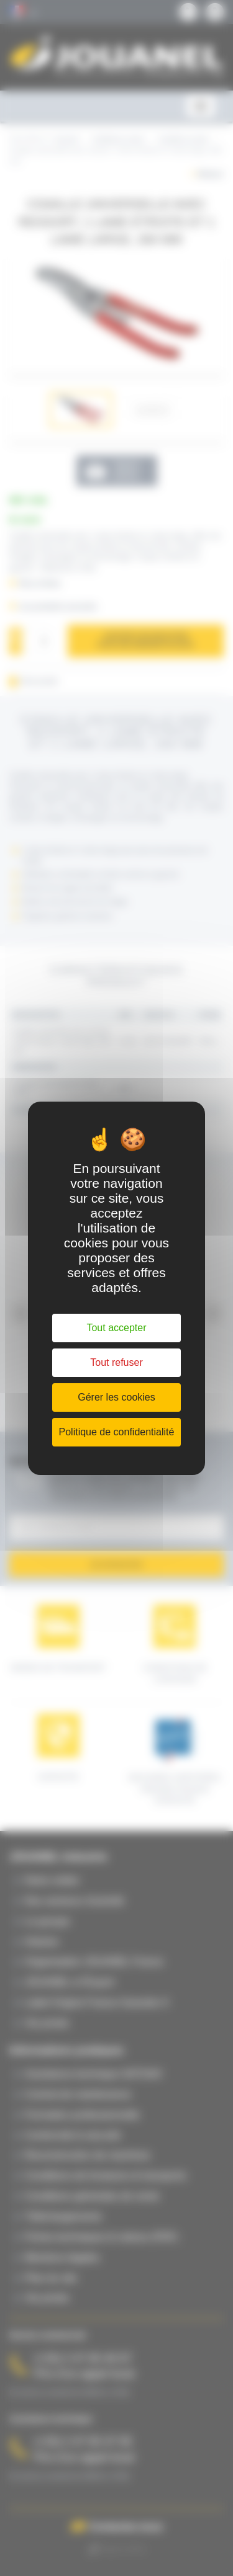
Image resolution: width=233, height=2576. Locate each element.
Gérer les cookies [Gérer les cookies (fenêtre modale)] (116, 1397)
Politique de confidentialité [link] (117, 1432)
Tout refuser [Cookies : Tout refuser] (116, 1362)
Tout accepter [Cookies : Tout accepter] (116, 1327)
